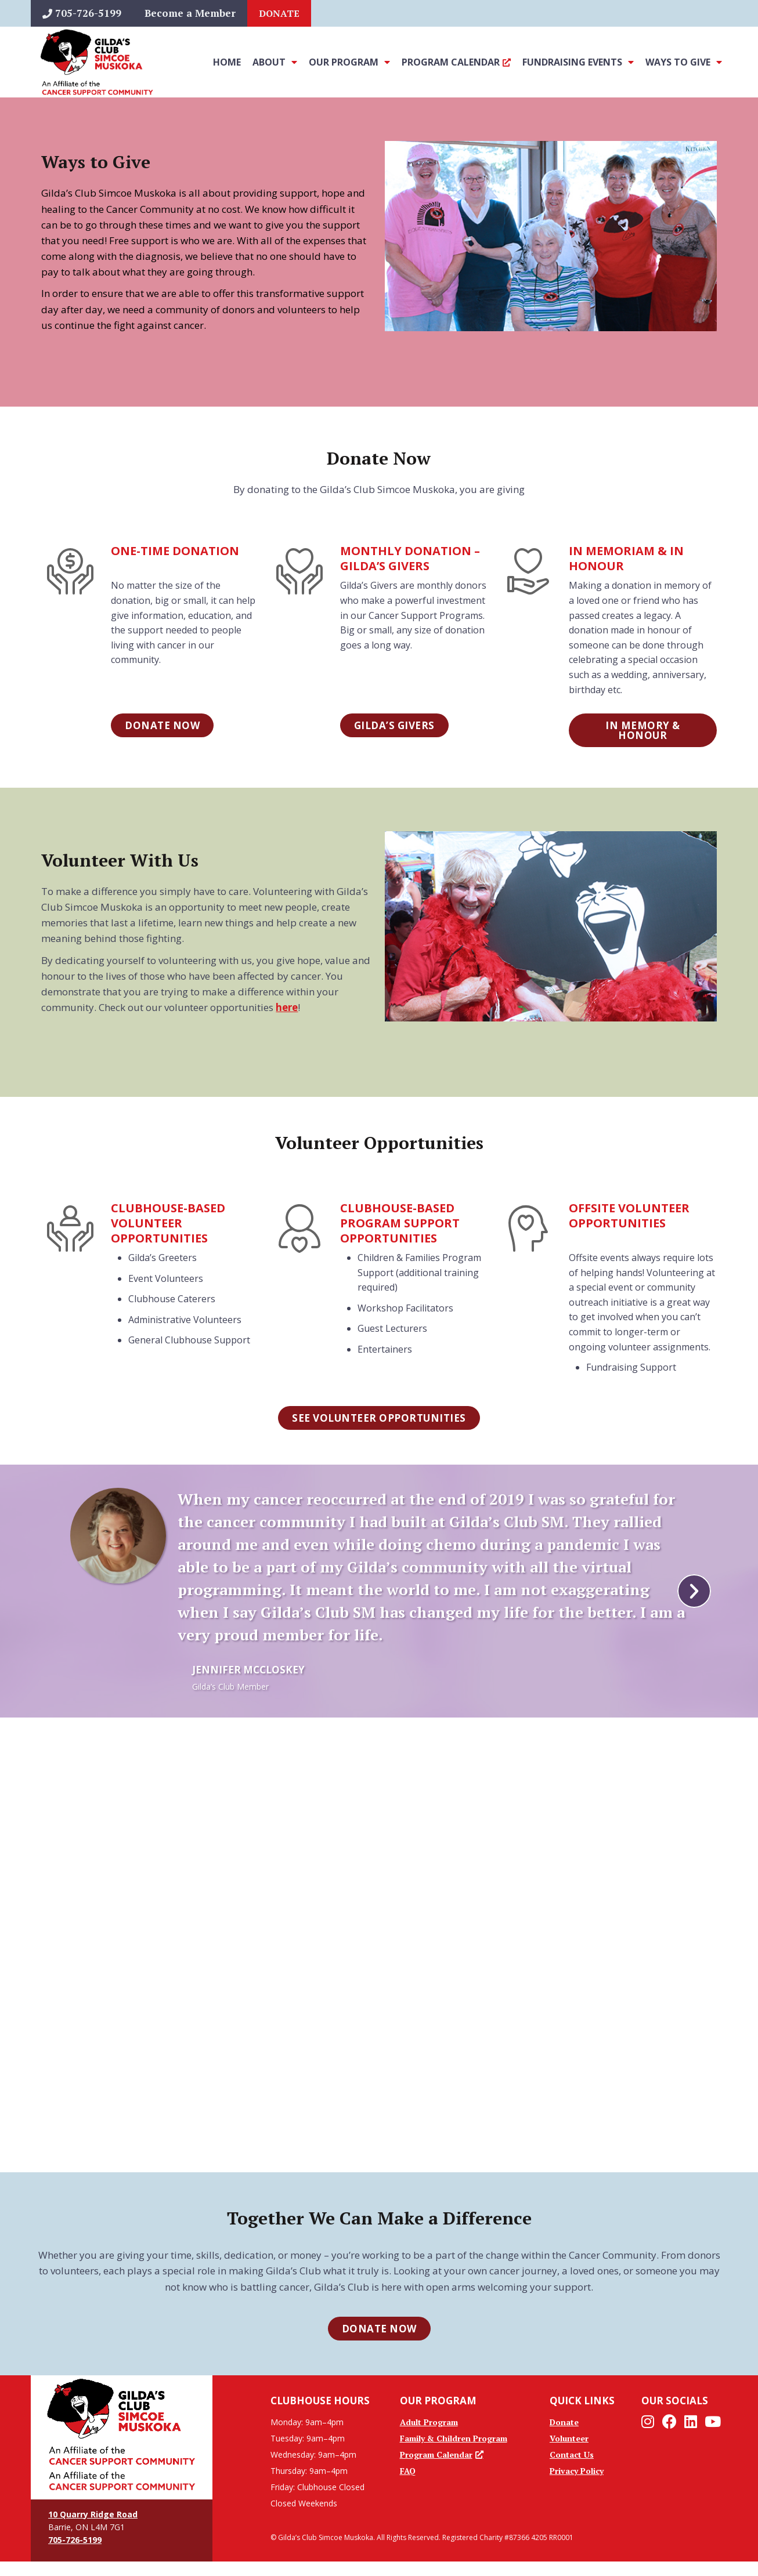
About (274, 62)
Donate (279, 13)
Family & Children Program (453, 2438)
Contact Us (572, 2454)
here (287, 1007)
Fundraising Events (578, 62)
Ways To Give (683, 62)
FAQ (408, 2470)
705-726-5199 (81, 13)
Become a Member (190, 13)
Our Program (349, 62)
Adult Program (429, 2422)
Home (227, 62)
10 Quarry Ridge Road (93, 2514)
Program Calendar (456, 62)
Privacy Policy (577, 2470)
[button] (694, 1591)
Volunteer (569, 2438)
